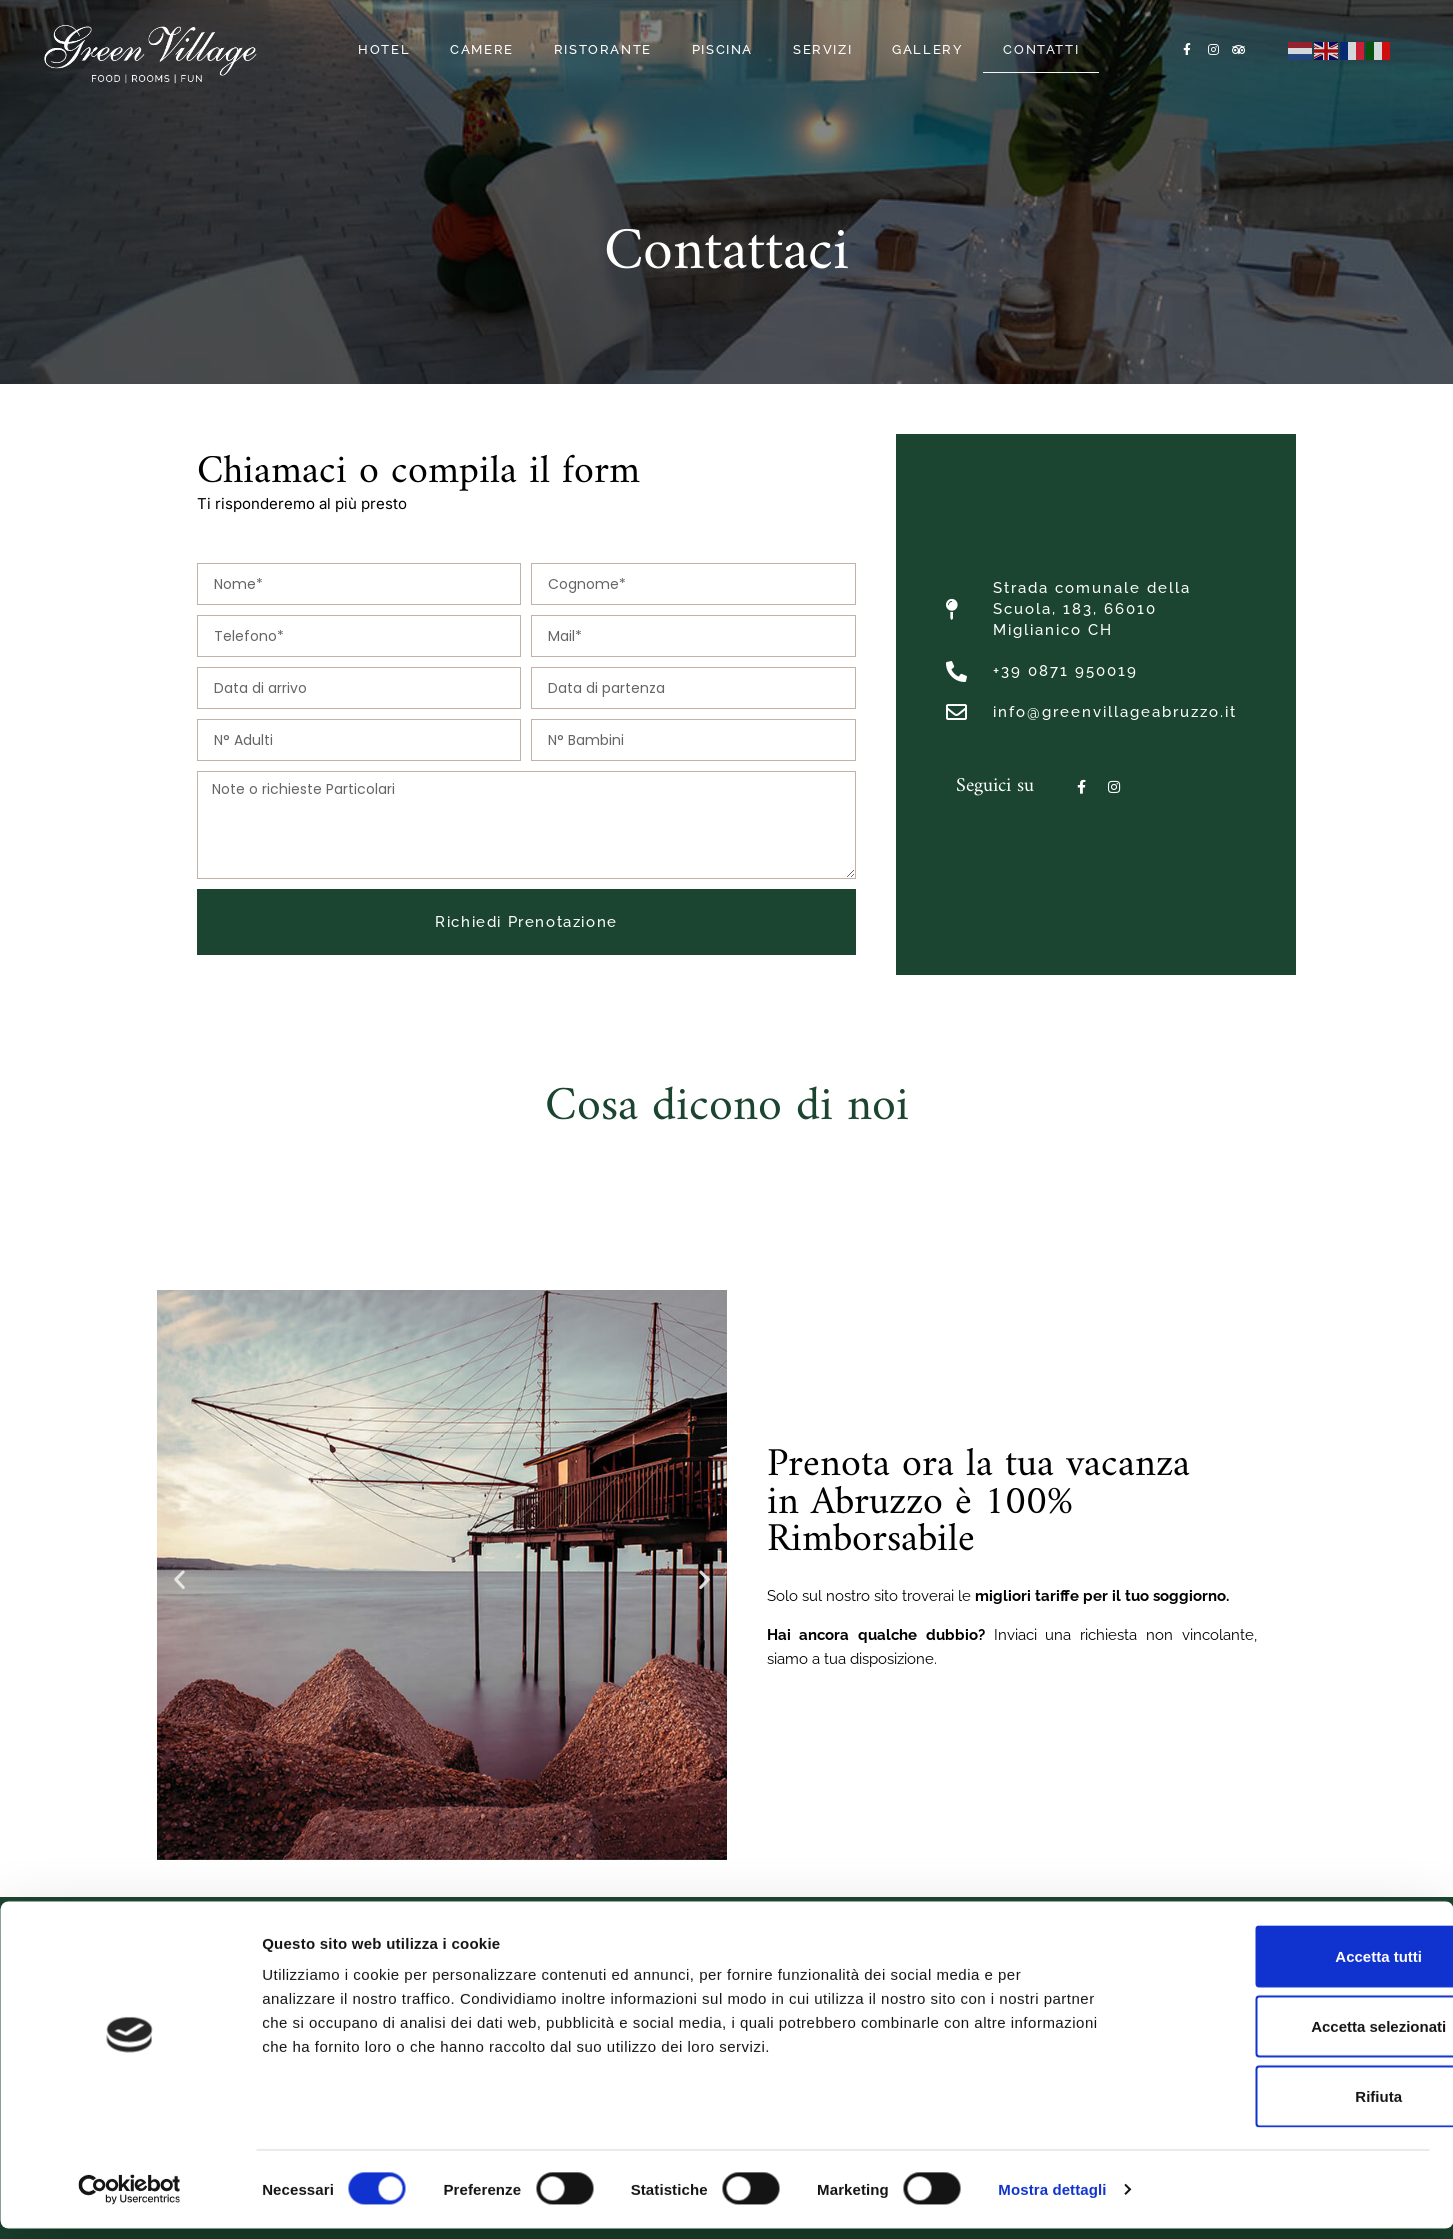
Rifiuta (1286, 2105)
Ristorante (603, 49)
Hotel (384, 49)
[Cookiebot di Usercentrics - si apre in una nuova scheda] (129, 2200)
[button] (179, 1578)
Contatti (1041, 49)
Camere (482, 49)
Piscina (722, 49)
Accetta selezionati (1285, 2036)
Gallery (927, 49)
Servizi (822, 49)
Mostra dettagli (1052, 2199)
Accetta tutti (1286, 1966)
